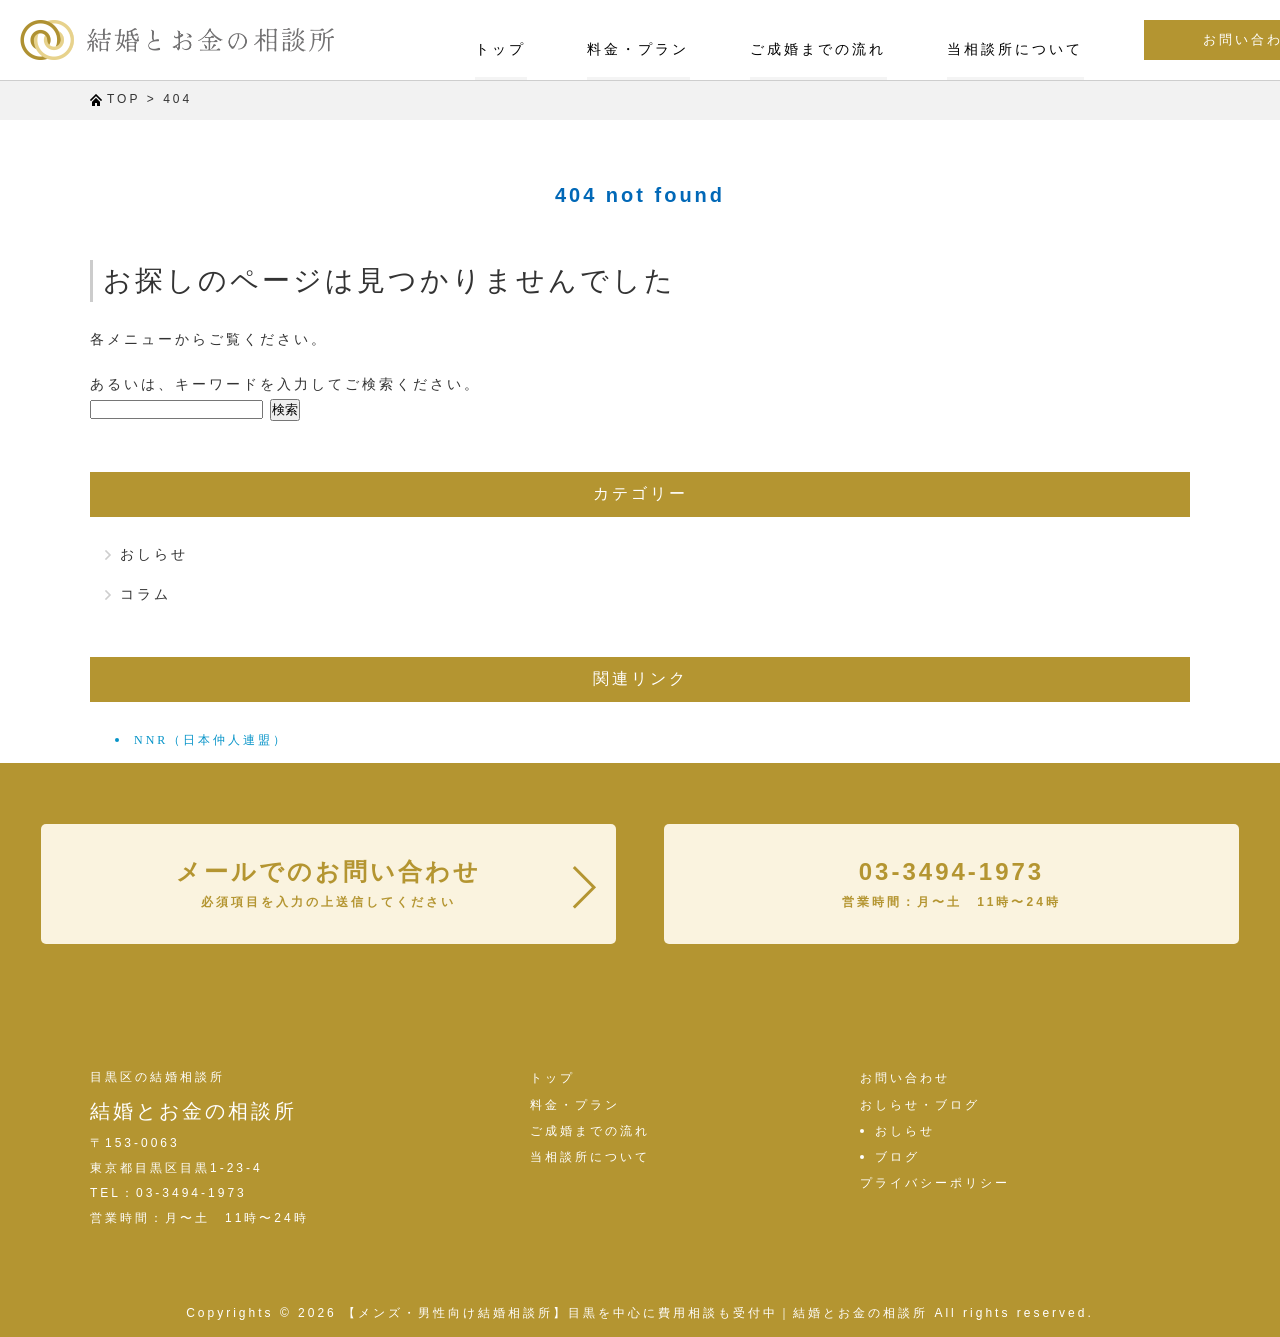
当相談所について (892, 48)
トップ (380, 48)
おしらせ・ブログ (920, 1105)
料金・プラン (517, 48)
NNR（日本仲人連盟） (211, 740)
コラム (145, 594)
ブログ (897, 1157)
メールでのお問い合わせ (328, 883)
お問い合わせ (1156, 40)
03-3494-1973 (951, 883)
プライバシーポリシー (935, 1183)
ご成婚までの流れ (696, 48)
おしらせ (154, 554)
